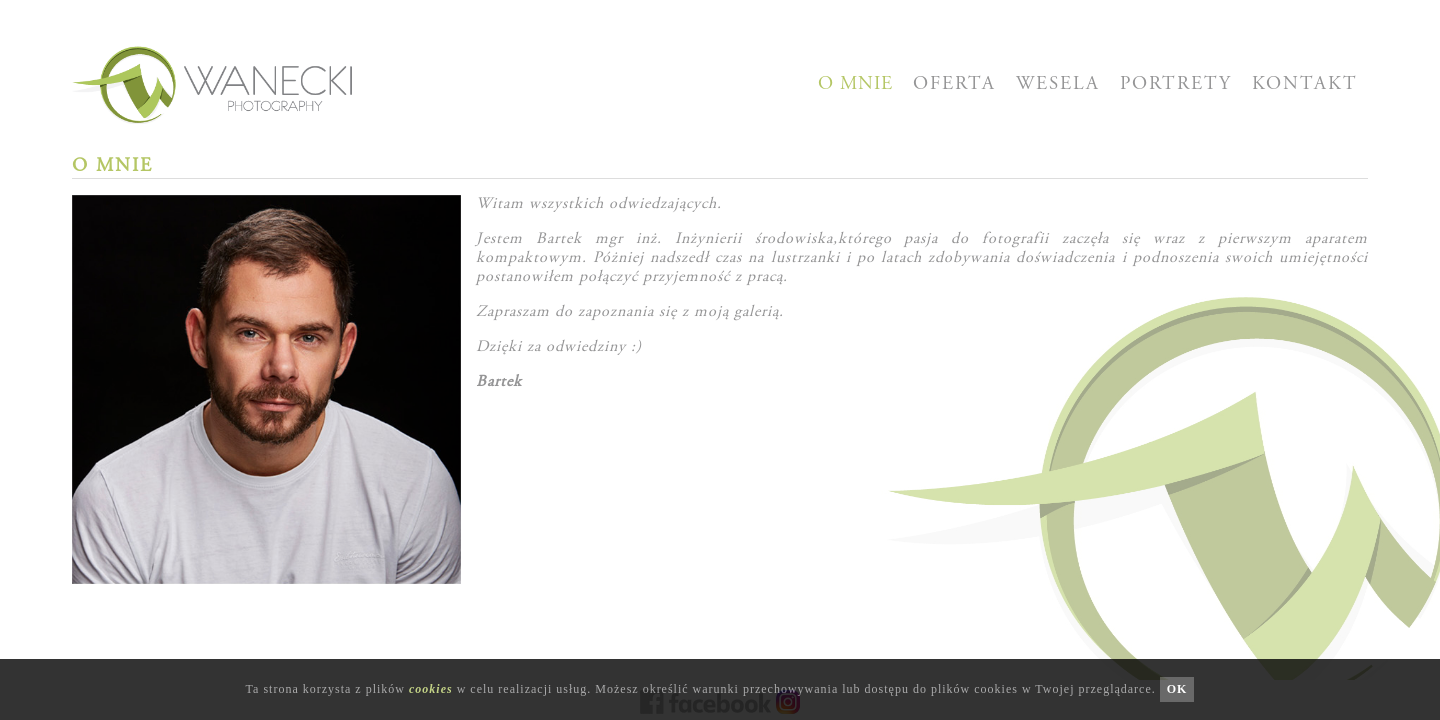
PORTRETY (1176, 84)
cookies (431, 689)
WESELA (1058, 84)
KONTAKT (1305, 84)
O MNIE (855, 84)
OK (1177, 689)
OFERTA (954, 84)
